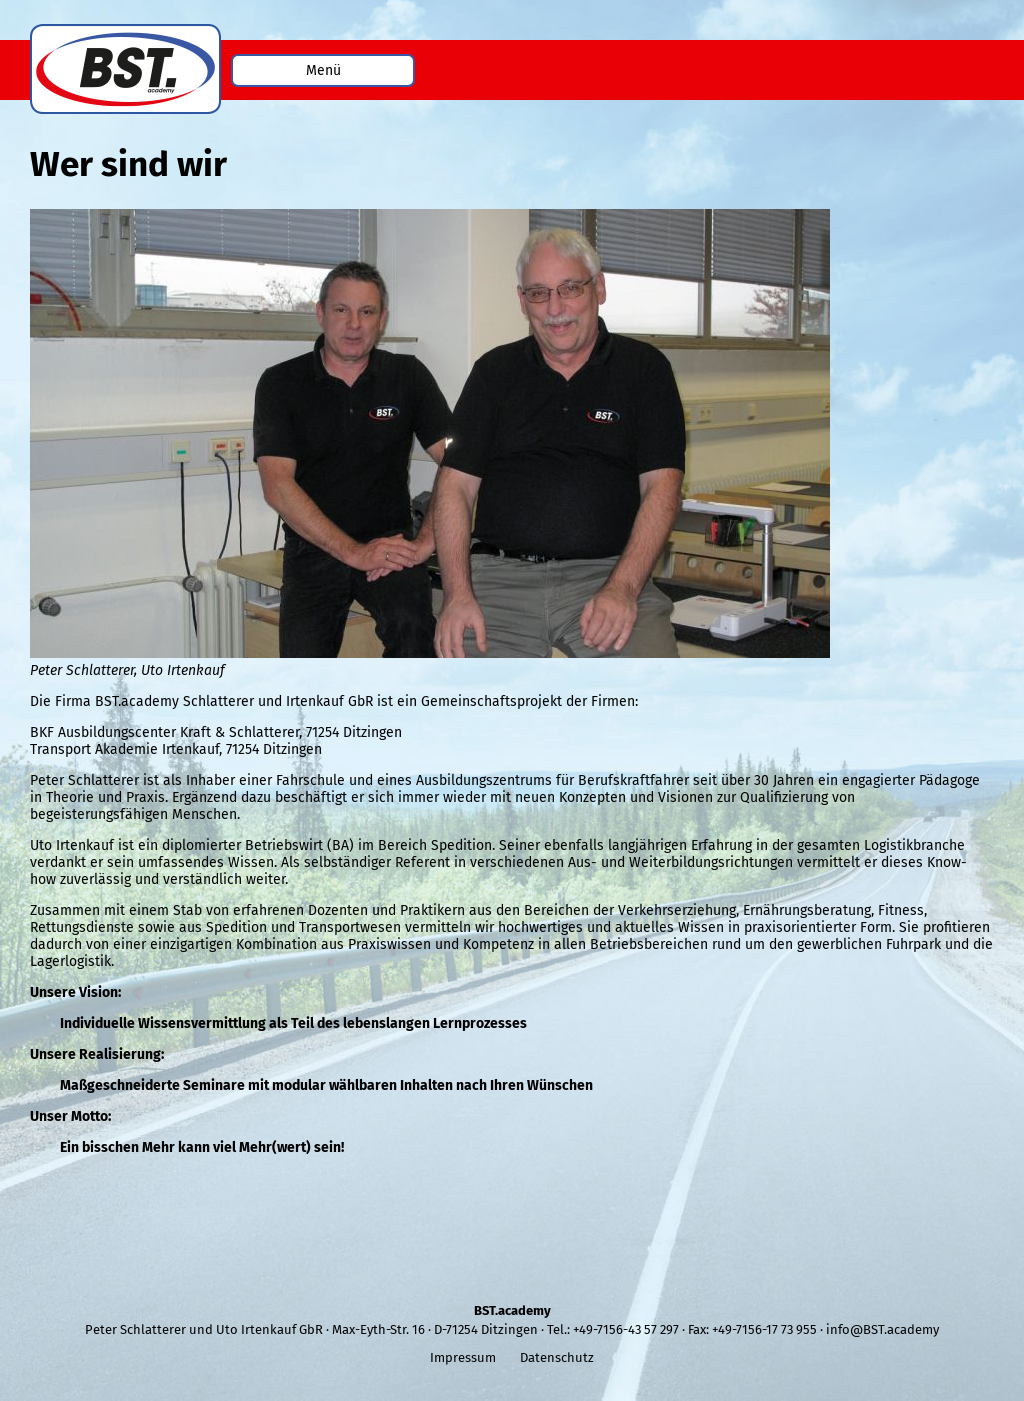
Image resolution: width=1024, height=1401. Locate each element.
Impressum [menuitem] (463, 1357)
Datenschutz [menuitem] (557, 1357)
